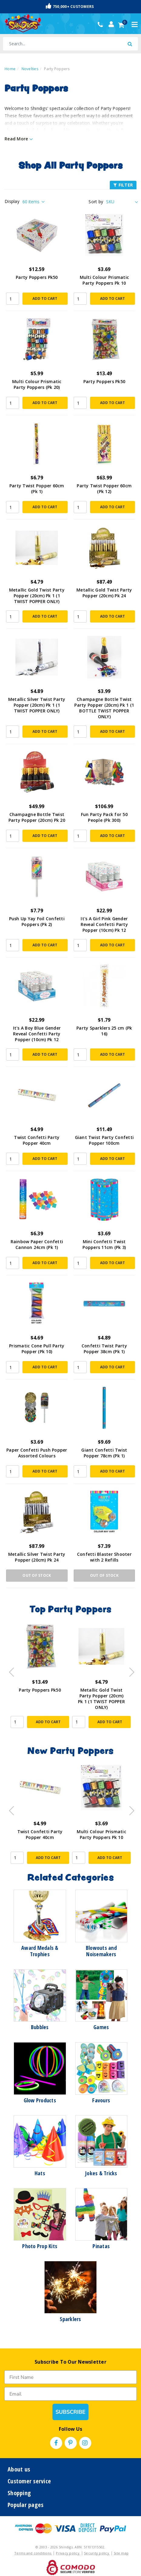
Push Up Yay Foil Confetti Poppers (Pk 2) (37, 921)
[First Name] (70, 2377)
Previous (10, 1670)
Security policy (97, 2553)
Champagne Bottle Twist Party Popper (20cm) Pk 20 (36, 817)
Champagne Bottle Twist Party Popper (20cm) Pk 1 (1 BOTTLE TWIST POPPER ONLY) (104, 707)
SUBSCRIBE (70, 2412)
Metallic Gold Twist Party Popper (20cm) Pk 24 (104, 593)
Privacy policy (68, 2553)
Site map (121, 2553)
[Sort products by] (121, 201)
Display (12, 201)
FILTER (123, 185)
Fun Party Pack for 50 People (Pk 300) (104, 817)
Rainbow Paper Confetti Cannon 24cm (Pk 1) (37, 1244)
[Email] (70, 2394)
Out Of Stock (36, 1575)
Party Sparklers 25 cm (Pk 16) (104, 1031)
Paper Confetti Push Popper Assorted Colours (36, 1453)
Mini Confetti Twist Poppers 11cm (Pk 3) (104, 1244)
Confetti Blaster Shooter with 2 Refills (104, 1557)
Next (129, 1670)
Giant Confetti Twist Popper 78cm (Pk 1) (104, 1453)
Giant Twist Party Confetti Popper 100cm (104, 1140)
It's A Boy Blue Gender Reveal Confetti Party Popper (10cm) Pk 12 (37, 1033)
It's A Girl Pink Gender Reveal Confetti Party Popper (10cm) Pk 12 (104, 924)
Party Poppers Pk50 (37, 277)
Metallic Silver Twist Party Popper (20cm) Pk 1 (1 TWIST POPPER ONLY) (36, 705)
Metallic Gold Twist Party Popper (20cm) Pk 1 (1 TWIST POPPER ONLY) (37, 595)
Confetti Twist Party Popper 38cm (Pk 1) (104, 1348)
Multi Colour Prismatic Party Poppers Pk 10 (104, 280)
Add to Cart (44, 298)
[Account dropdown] (111, 24)
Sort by (96, 201)
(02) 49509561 (102, 24)
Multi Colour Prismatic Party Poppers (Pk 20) (37, 384)
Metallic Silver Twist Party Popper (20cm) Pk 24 (36, 1557)
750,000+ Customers (70, 6)
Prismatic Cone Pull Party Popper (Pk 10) (36, 1348)
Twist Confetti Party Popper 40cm (36, 1140)
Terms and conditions (33, 2553)
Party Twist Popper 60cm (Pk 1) (36, 488)
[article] (40, 1680)
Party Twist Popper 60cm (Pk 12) (104, 488)
